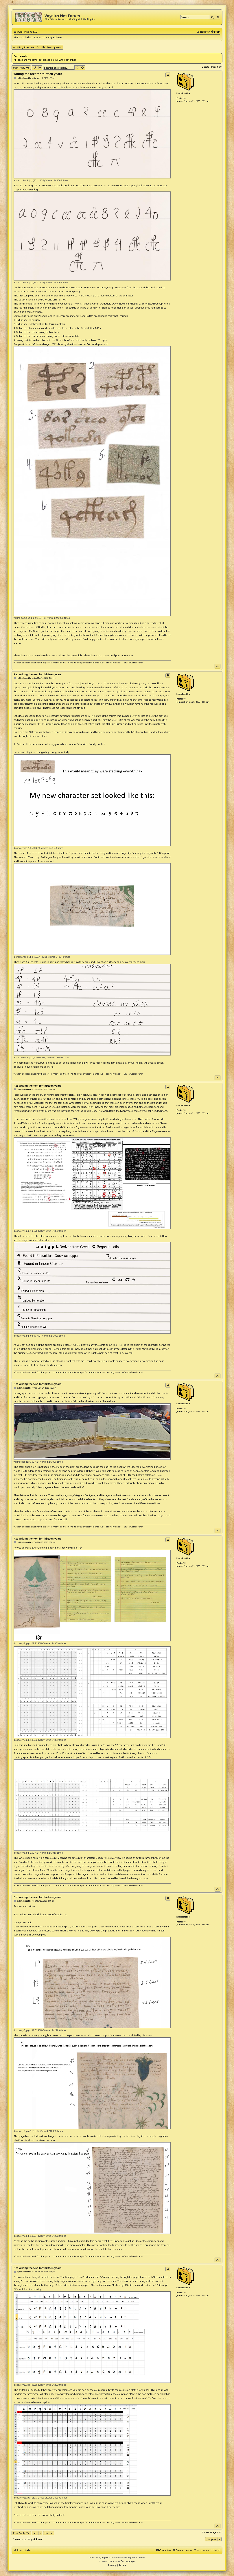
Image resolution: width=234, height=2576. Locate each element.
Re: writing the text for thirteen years (38, 674)
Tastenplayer (128, 2561)
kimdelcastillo (183, 93)
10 (184, 98)
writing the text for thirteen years (37, 47)
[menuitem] (34, 31)
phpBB (105, 2557)
